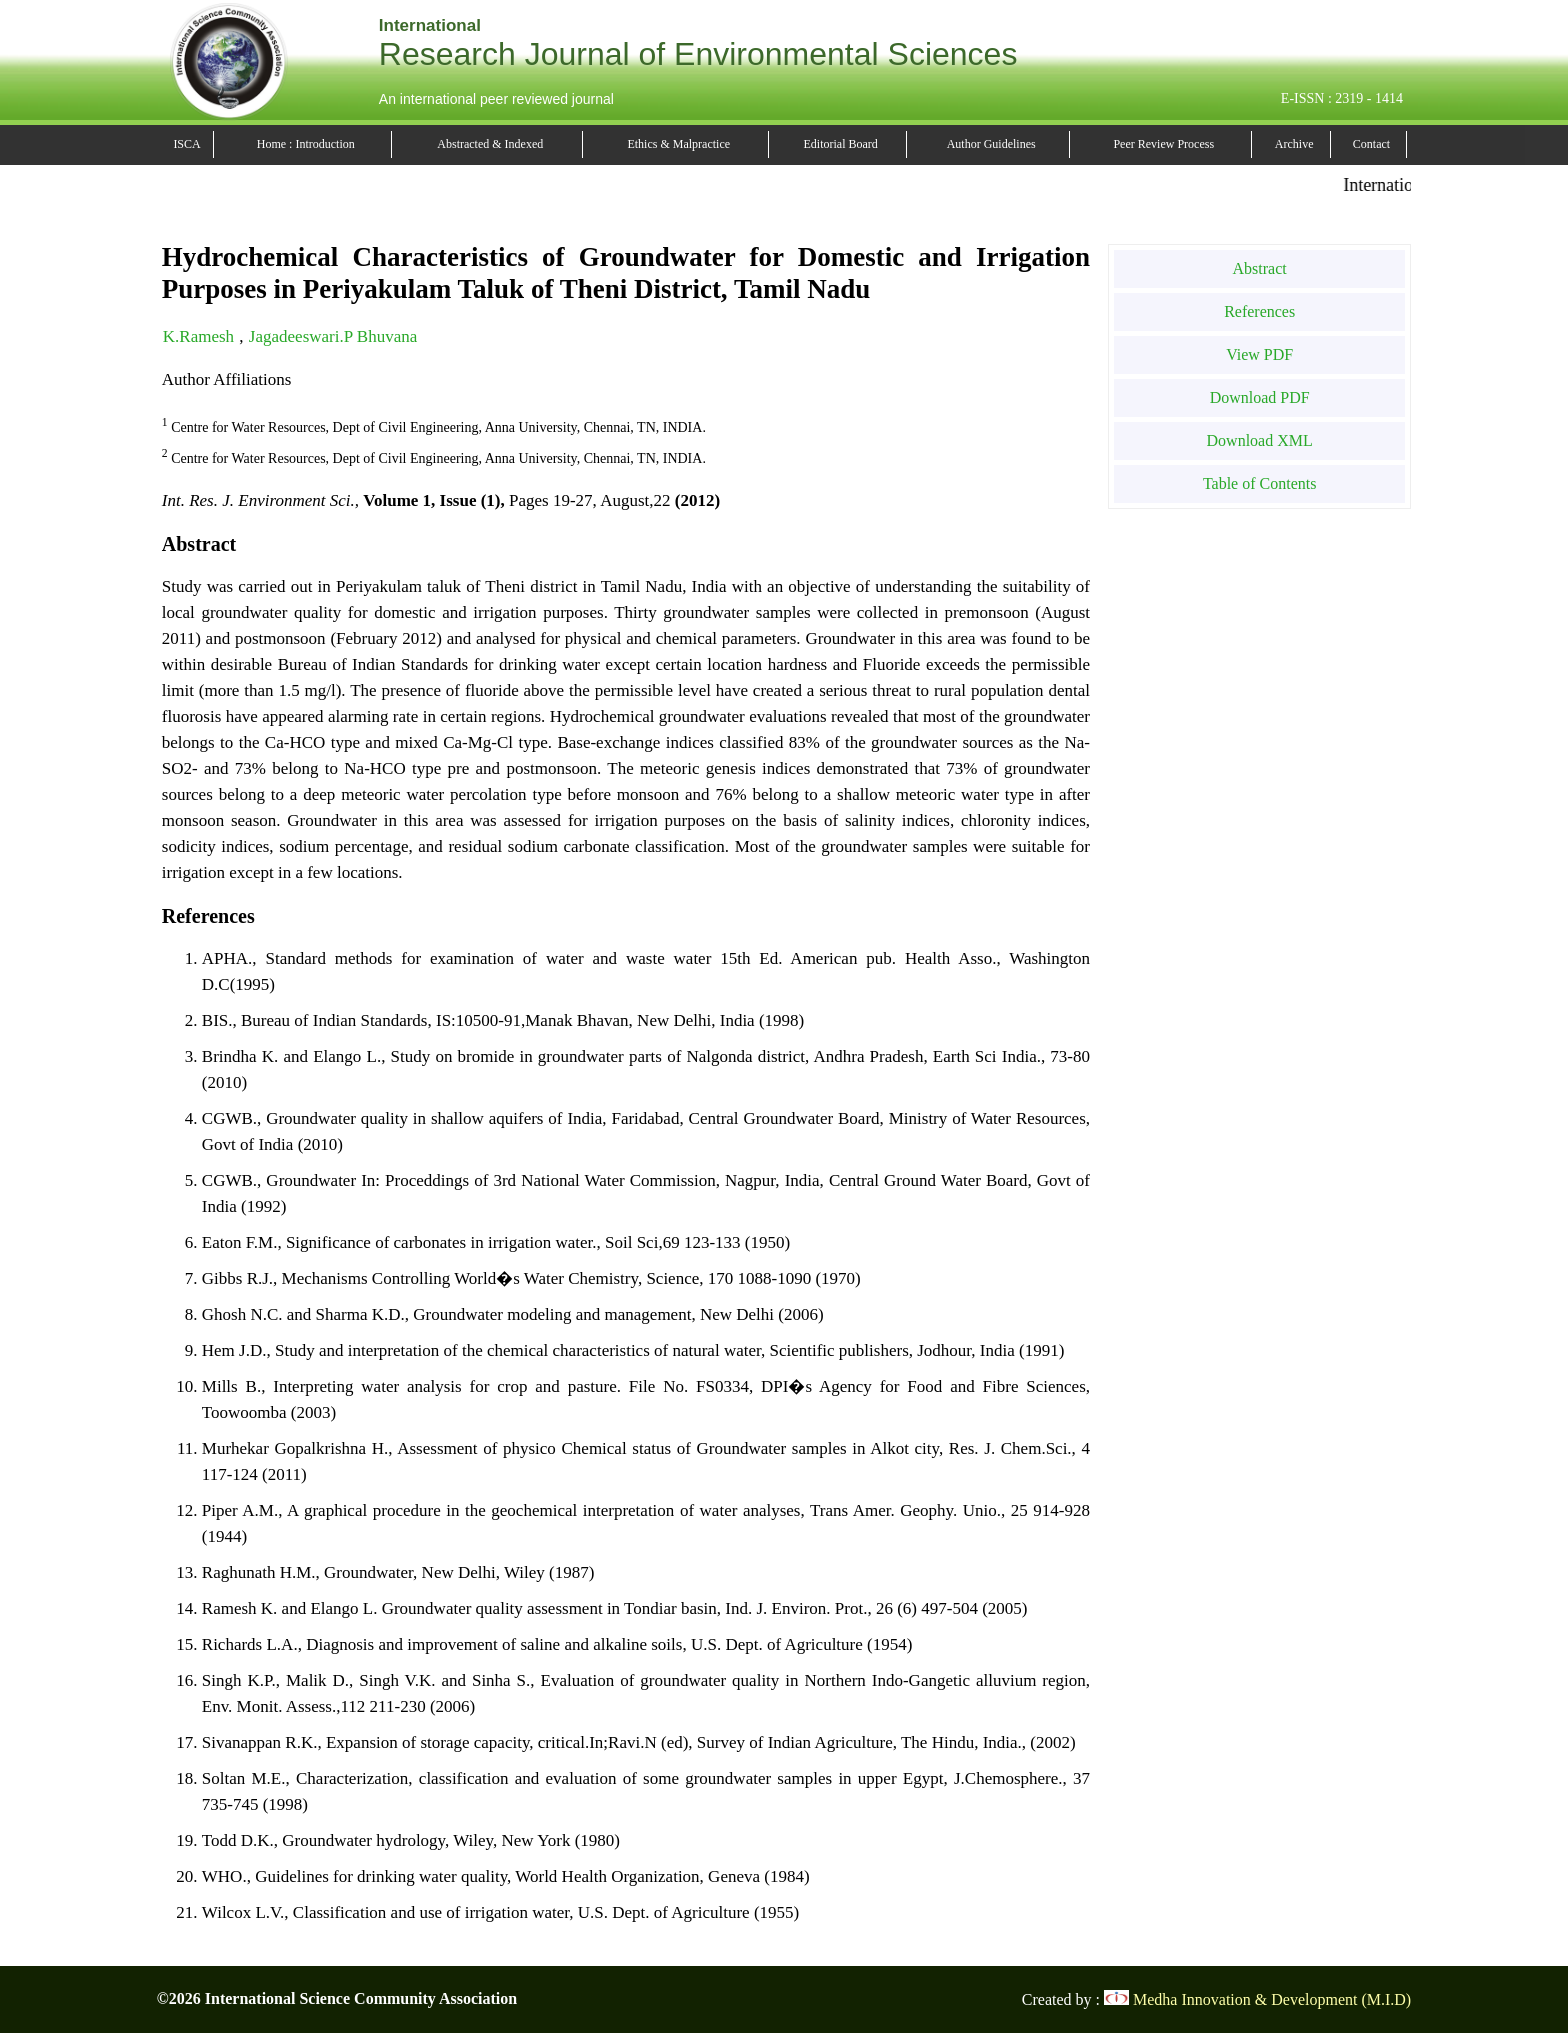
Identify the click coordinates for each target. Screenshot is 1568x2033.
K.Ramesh (201, 336)
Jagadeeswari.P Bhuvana (333, 336)
